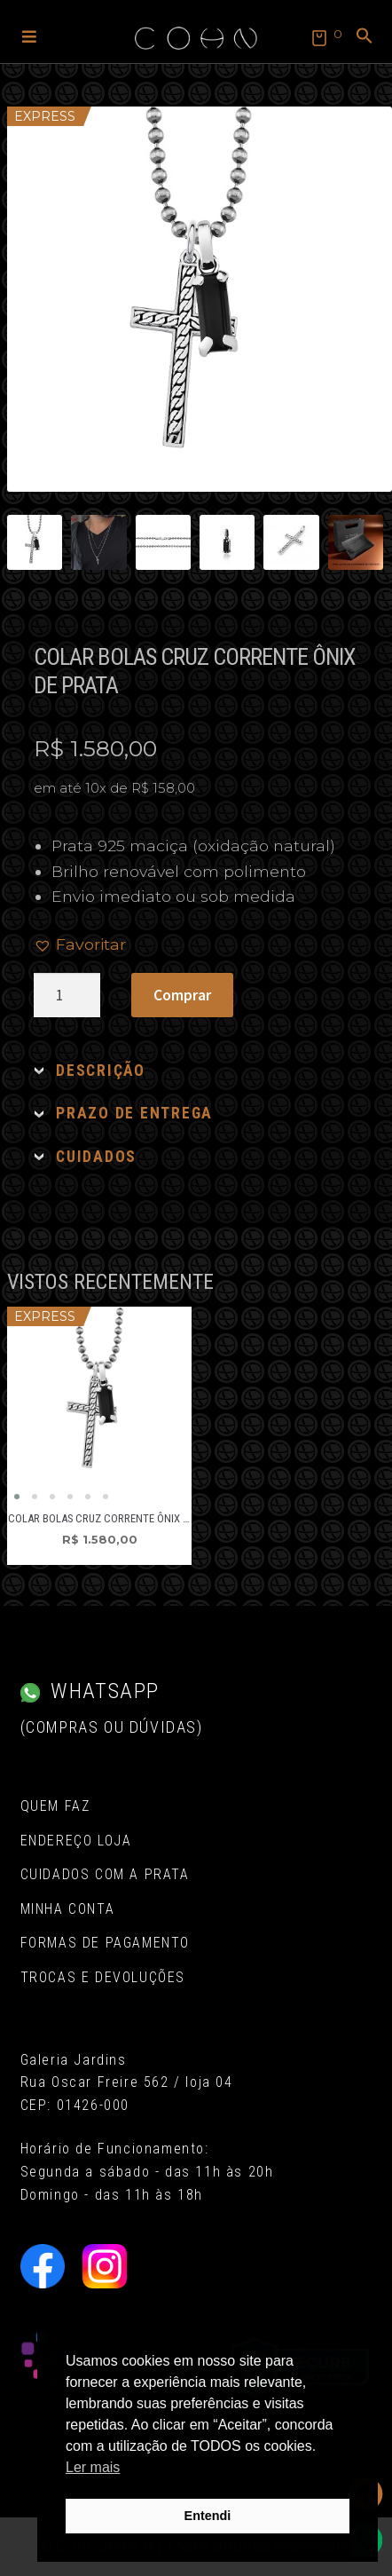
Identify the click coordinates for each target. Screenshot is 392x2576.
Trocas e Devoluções (102, 1977)
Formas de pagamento (105, 1942)
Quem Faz (55, 1806)
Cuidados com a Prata (105, 1874)
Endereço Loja (76, 1840)
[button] (29, 35)
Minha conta (67, 1908)
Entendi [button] (207, 2516)
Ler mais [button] (93, 2467)
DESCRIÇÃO (100, 1070)
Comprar (182, 995)
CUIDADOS (96, 1157)
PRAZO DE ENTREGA (134, 1113)
